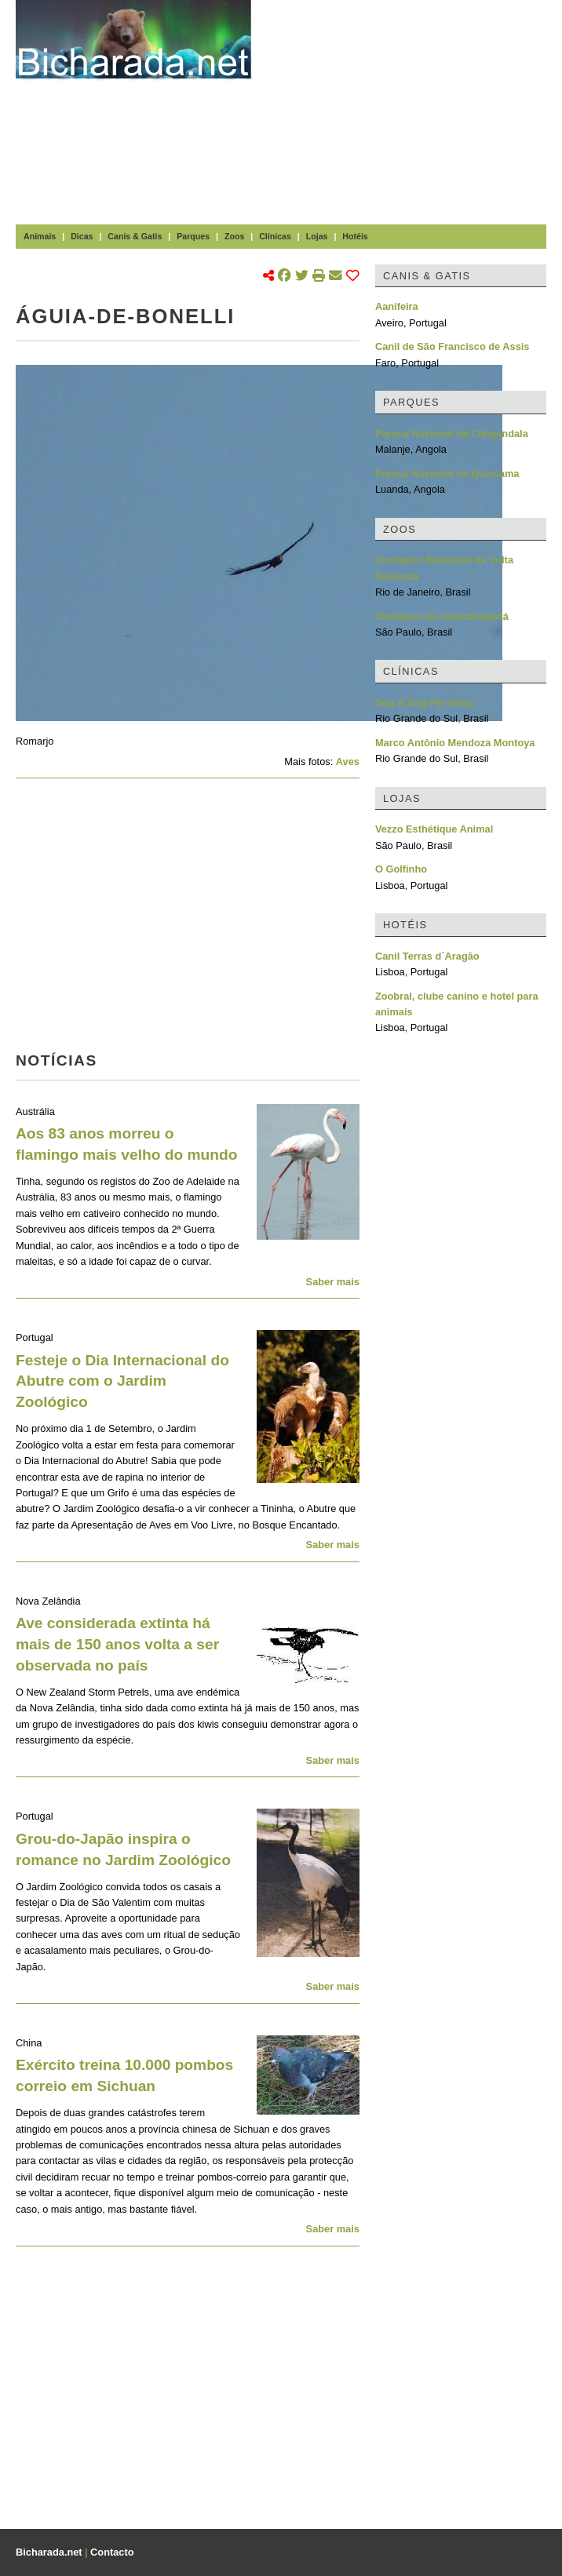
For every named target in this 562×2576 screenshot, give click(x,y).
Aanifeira (396, 306)
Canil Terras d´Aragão (427, 956)
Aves (347, 761)
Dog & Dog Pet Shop (424, 703)
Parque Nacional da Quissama (447, 473)
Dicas (82, 236)
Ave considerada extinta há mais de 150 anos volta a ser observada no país (117, 1644)
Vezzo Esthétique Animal (434, 829)
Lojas (317, 236)
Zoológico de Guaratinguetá (442, 616)
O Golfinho (401, 869)
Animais (40, 236)
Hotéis (354, 236)
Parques (193, 236)
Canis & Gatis (135, 236)
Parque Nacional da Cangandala (451, 433)
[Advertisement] (414, 110)
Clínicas (275, 236)
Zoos (234, 236)
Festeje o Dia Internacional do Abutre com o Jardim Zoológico (122, 1381)
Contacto (111, 2552)
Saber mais (332, 1282)
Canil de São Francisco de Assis (452, 346)
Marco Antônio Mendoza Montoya (455, 743)
